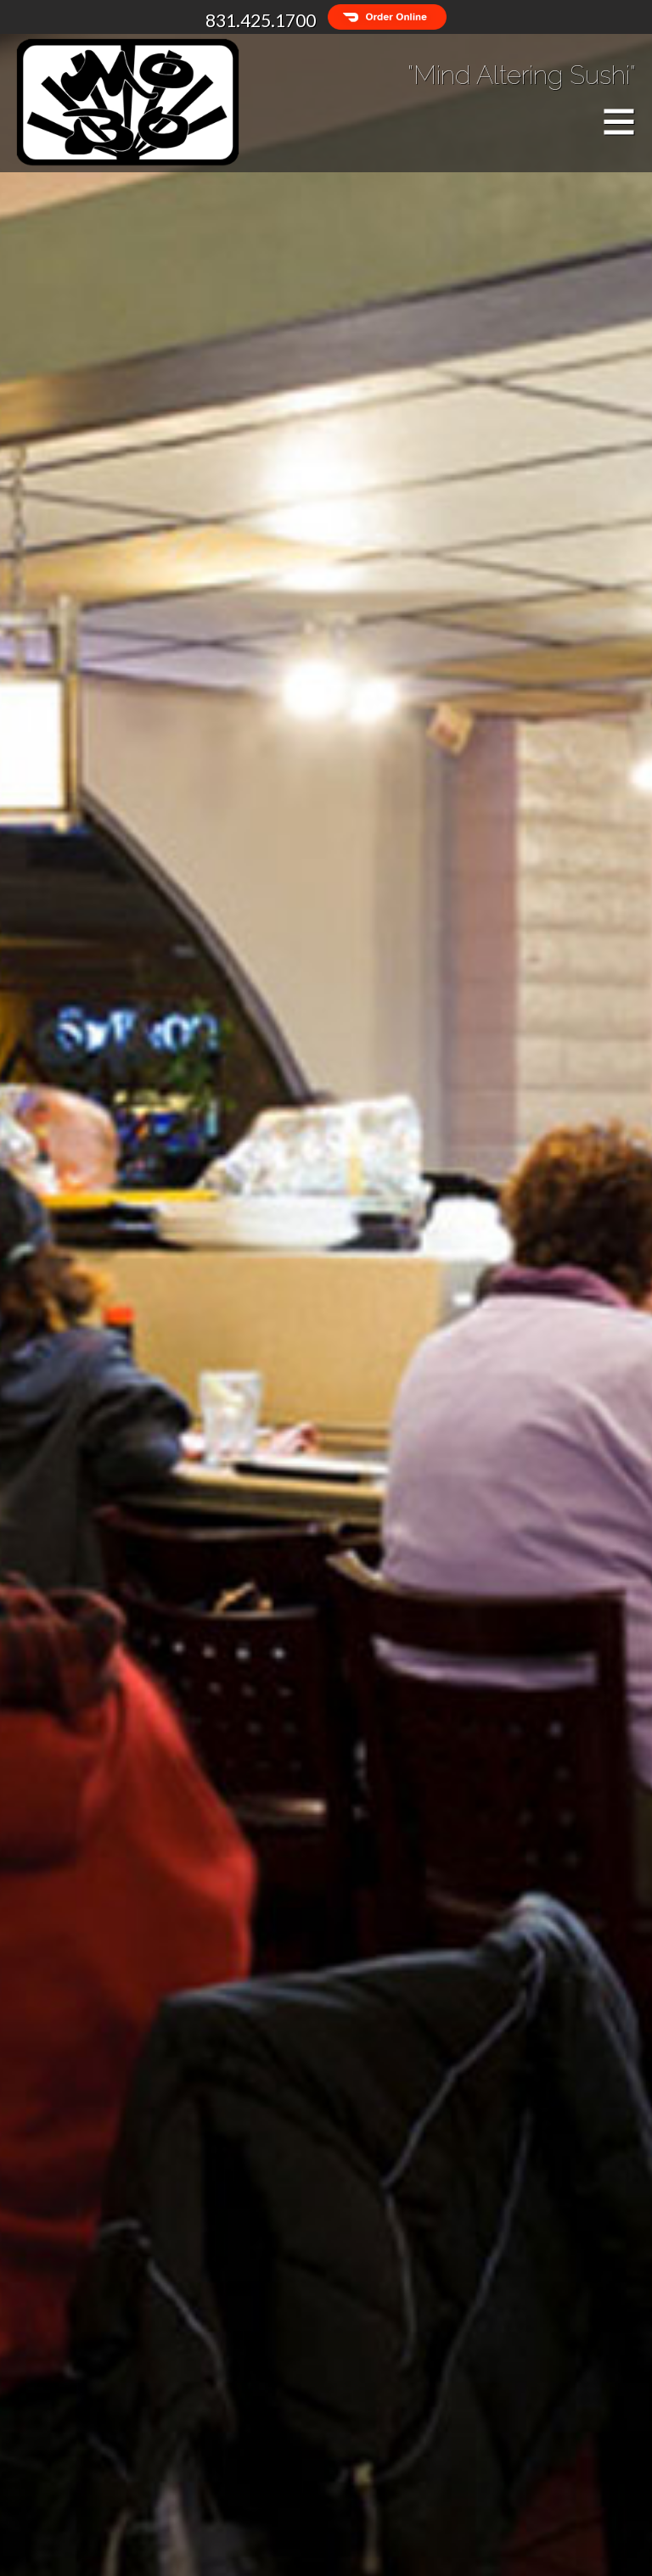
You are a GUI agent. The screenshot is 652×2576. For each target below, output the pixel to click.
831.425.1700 (260, 20)
